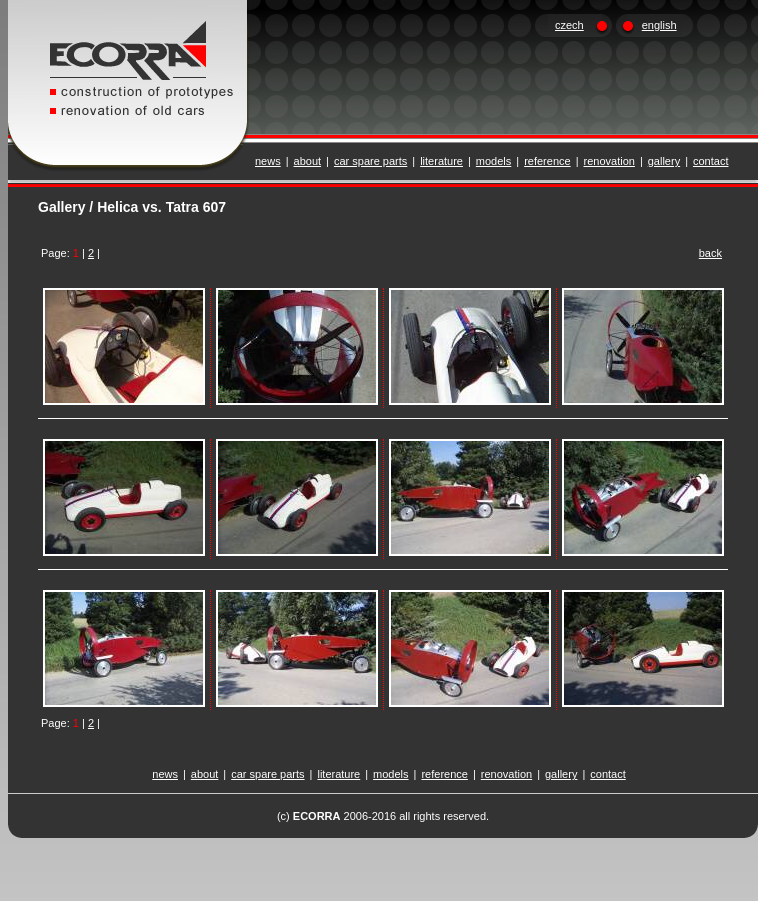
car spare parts (370, 161)
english (659, 25)
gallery (664, 161)
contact (710, 161)
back (710, 253)
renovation (609, 161)
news (268, 161)
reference (547, 161)
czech (569, 25)
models (493, 161)
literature (441, 161)
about (308, 161)
